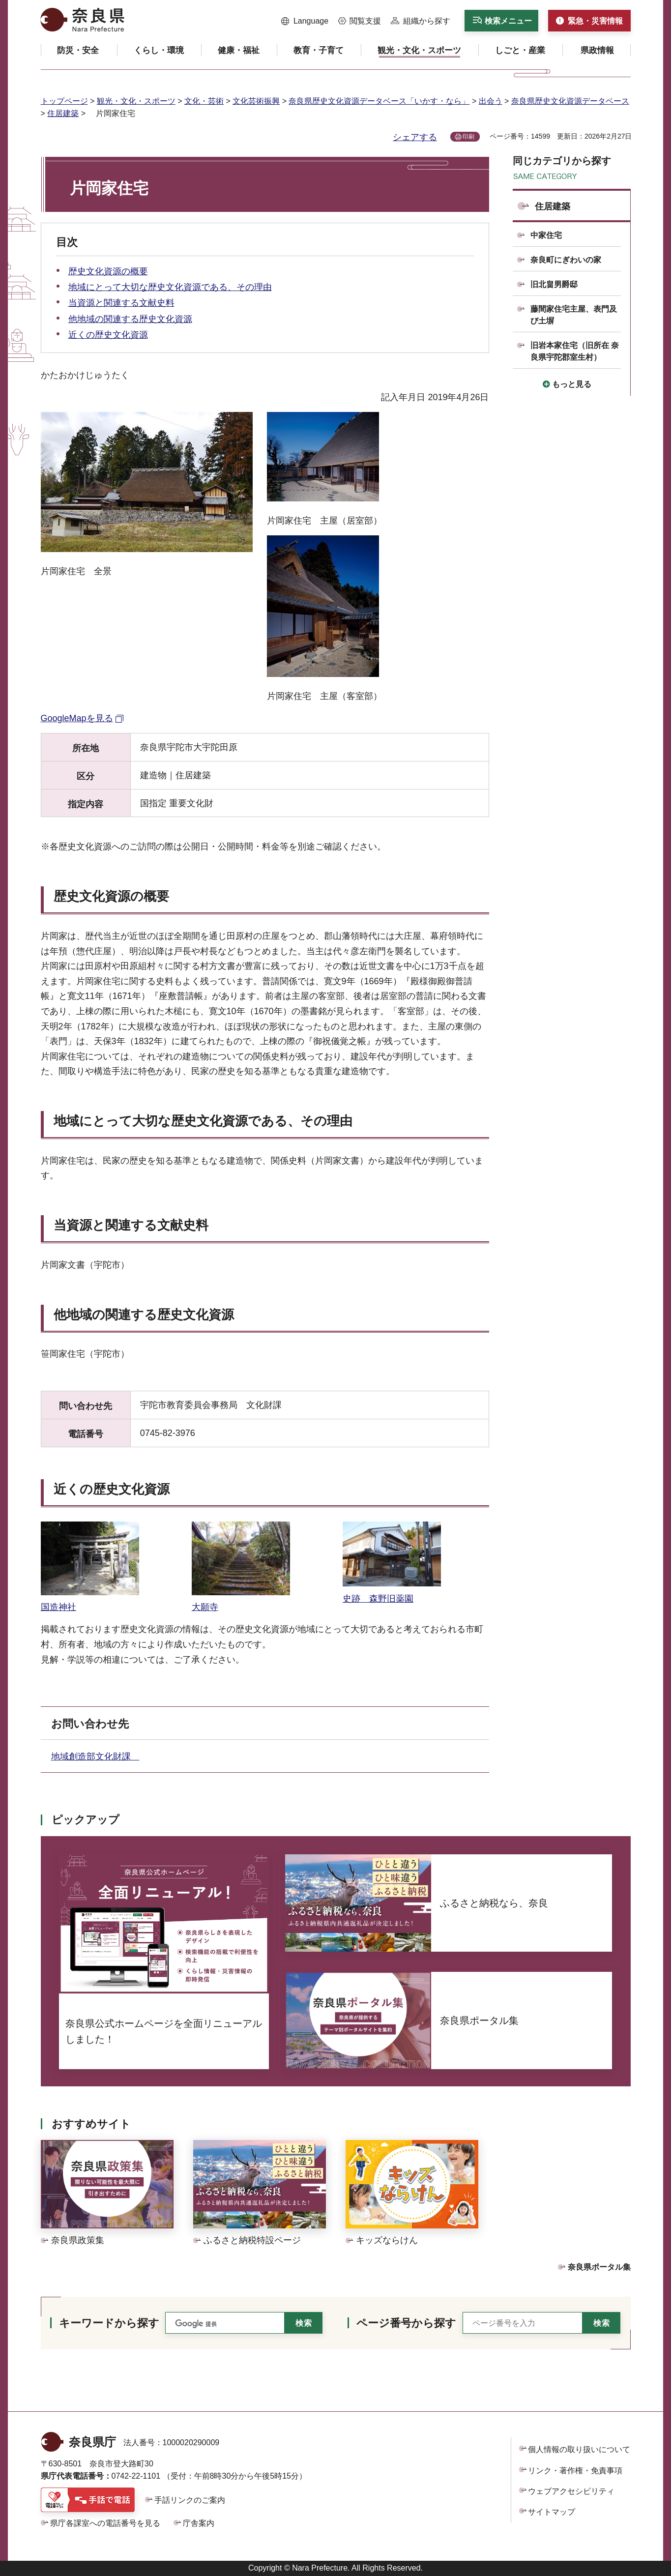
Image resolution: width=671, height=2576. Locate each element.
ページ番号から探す (406, 2323)
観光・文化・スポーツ (136, 101)
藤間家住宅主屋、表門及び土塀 (573, 315)
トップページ (64, 101)
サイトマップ (551, 2512)
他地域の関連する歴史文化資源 (130, 319)
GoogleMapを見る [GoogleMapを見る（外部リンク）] (77, 718)
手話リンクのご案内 (189, 2500)
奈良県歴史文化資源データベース (570, 101)
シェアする (415, 137)
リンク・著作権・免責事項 (575, 2470)
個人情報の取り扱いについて (579, 2449)
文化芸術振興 (256, 101)
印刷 (468, 136)
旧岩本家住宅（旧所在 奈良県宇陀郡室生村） (574, 351)
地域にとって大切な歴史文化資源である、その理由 (170, 287)
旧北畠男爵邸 (554, 284)
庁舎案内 (198, 2523)
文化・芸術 (204, 101)
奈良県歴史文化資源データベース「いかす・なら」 (379, 101)
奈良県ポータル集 (599, 2267)
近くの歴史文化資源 (108, 335)
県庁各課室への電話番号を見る (105, 2523)
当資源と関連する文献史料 (121, 303)
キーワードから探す (109, 2323)
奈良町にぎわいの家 (565, 260)
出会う (490, 101)
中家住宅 (546, 235)
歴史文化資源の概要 (108, 271)
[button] (305, 21)
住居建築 (63, 113)
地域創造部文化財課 (95, 1756)
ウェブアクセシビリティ (571, 2491)
